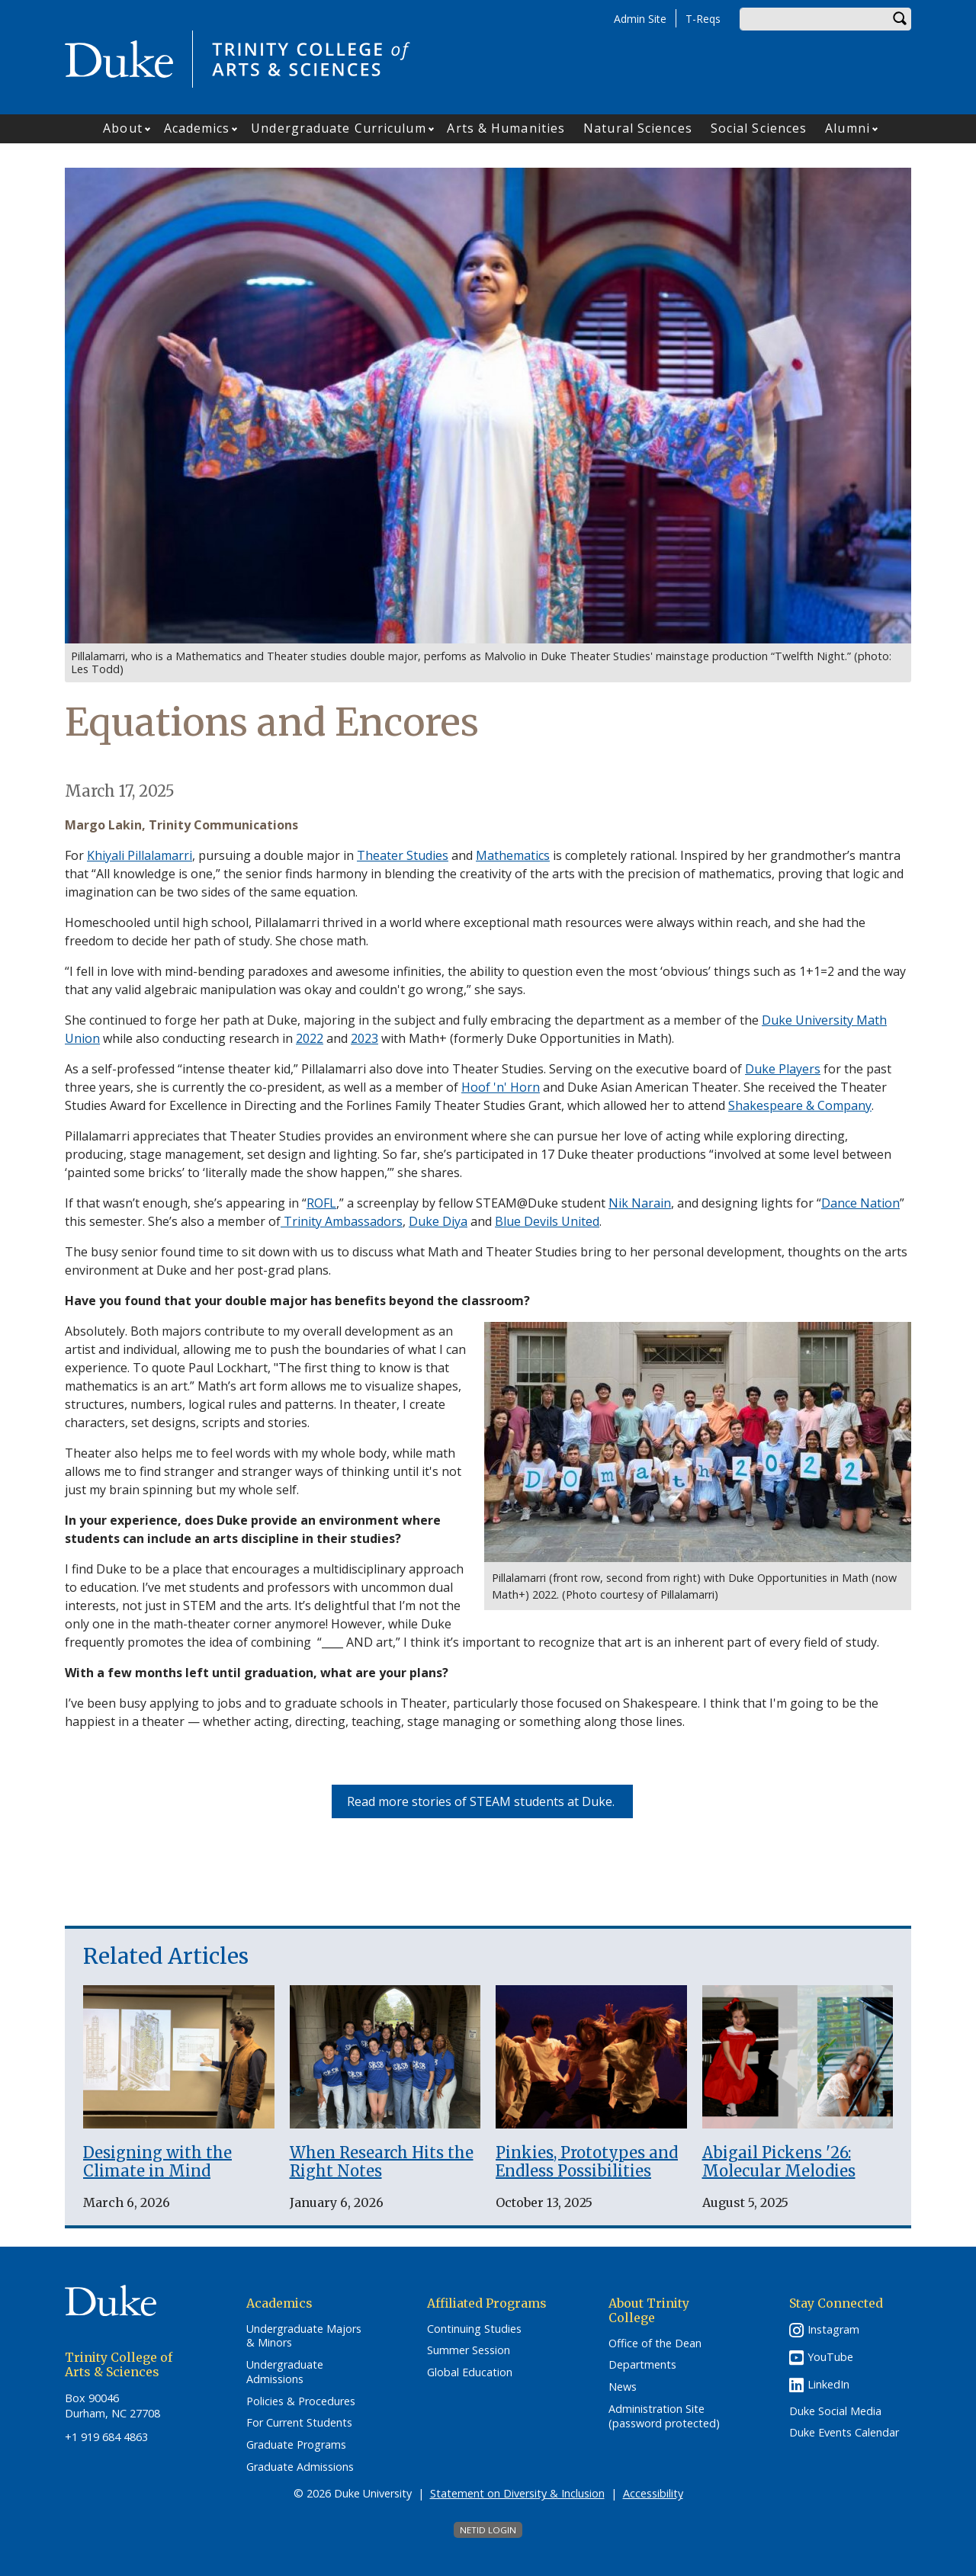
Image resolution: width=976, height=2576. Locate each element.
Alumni (847, 128)
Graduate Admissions (300, 2467)
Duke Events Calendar (844, 2433)
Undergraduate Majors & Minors (303, 2336)
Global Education (469, 2372)
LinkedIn (828, 2384)
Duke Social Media (835, 2411)
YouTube (830, 2357)
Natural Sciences (637, 128)
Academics (197, 128)
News (622, 2387)
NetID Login (488, 2530)
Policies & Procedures (300, 2401)
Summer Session (468, 2350)
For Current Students (299, 2423)
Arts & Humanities (506, 128)
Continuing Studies (474, 2329)
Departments (642, 2365)
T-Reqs (703, 18)
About (123, 128)
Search (899, 19)
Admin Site (640, 18)
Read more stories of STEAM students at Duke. (482, 1801)
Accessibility (653, 2493)
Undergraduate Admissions (284, 2372)
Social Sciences (759, 128)
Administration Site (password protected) (664, 2416)
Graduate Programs (296, 2445)
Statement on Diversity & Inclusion (517, 2493)
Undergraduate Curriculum (338, 128)
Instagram (833, 2329)
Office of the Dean (655, 2343)
